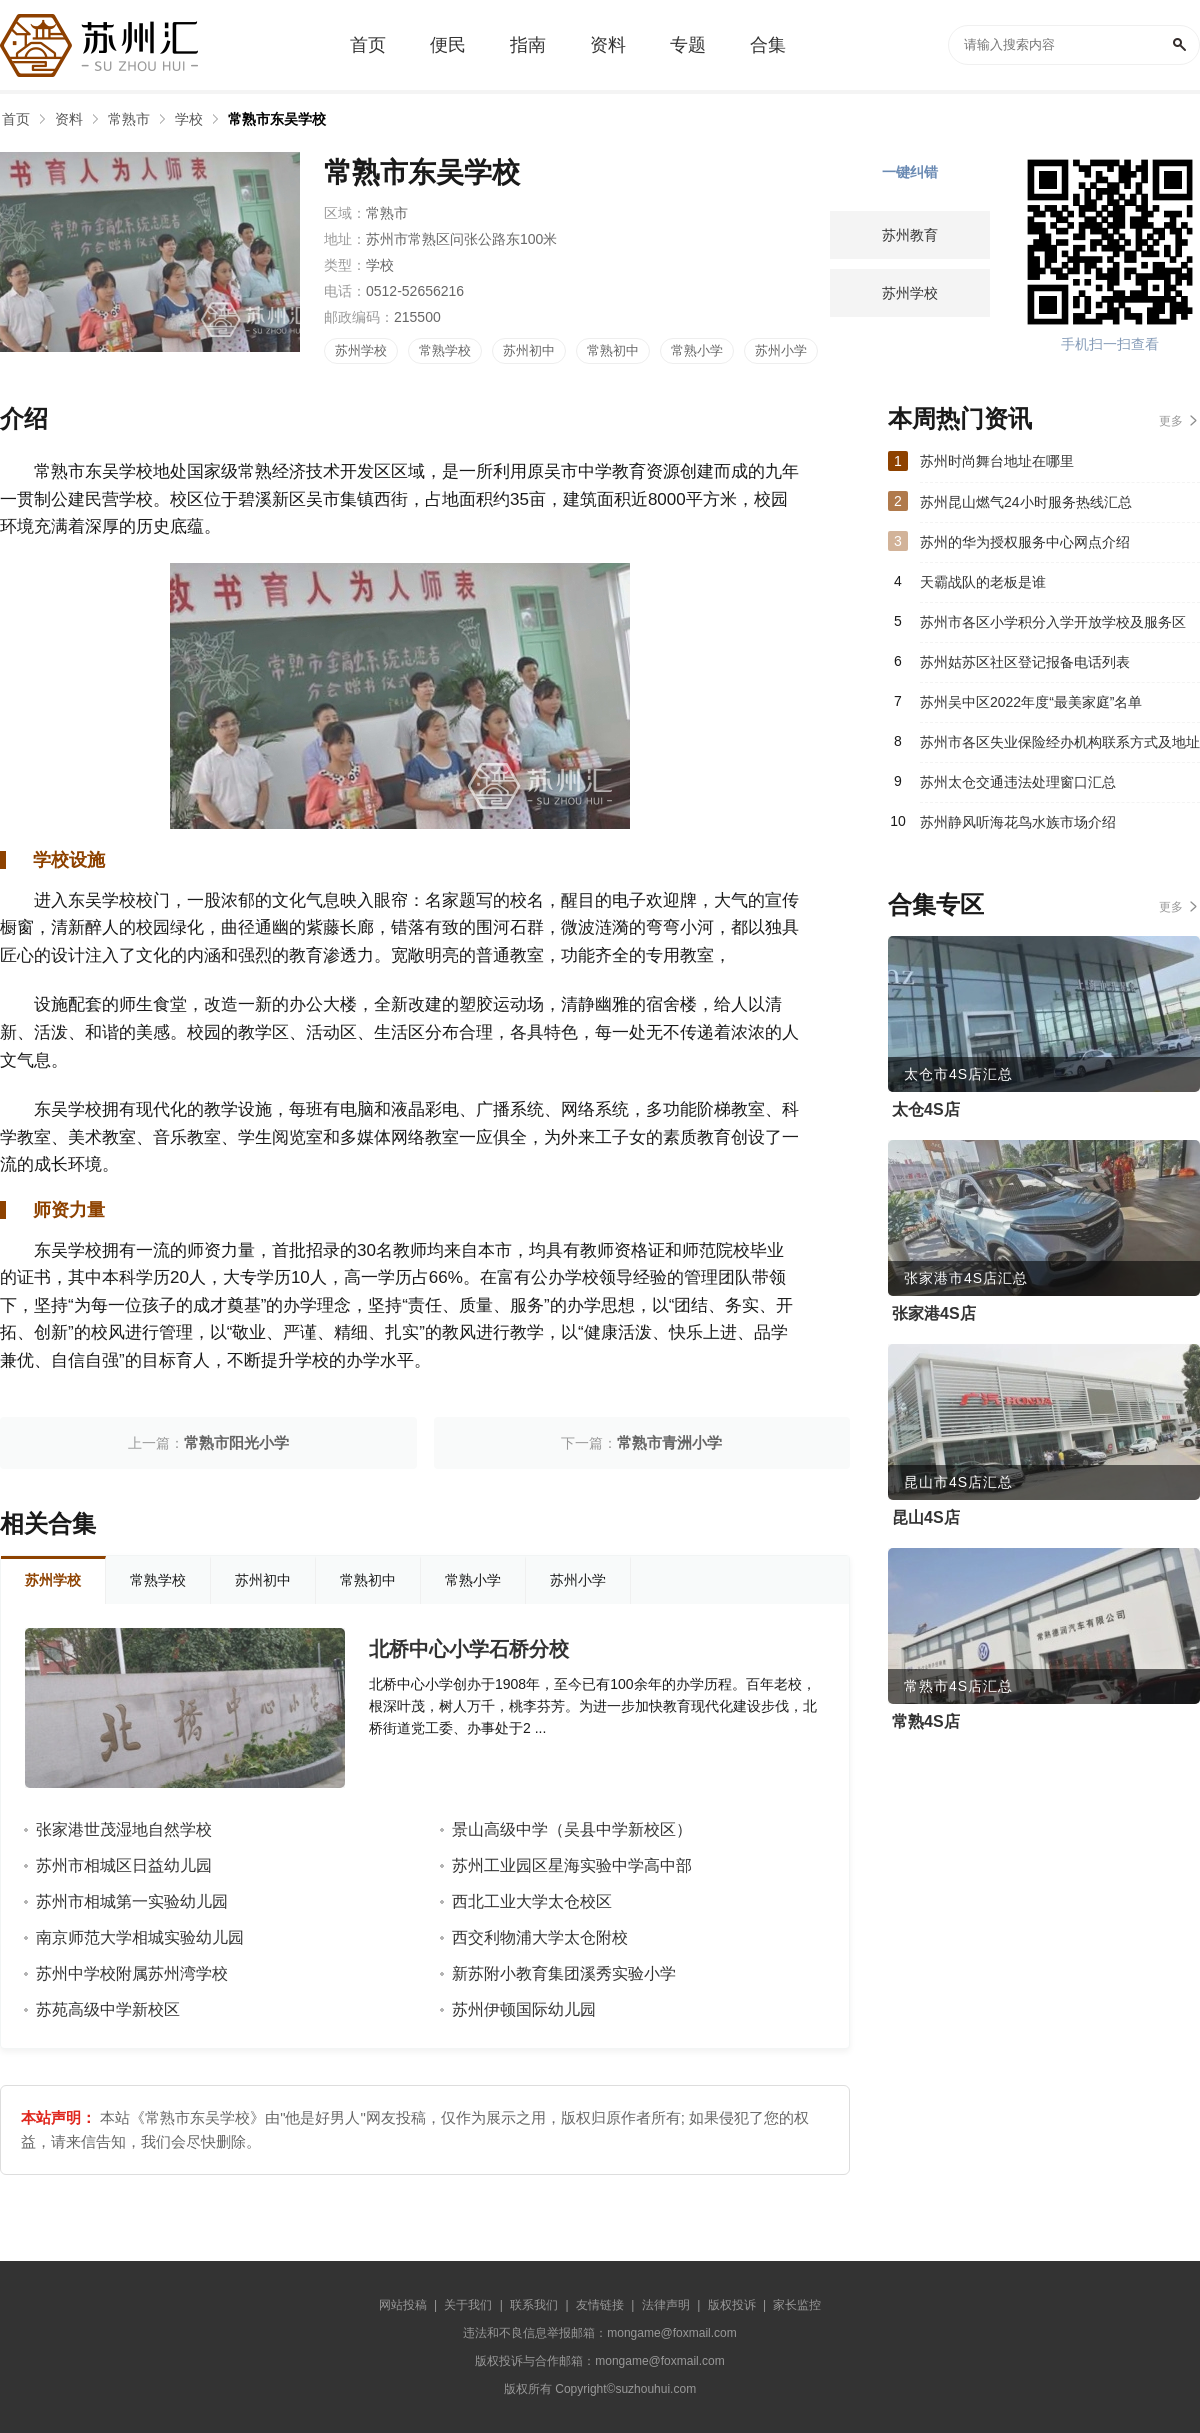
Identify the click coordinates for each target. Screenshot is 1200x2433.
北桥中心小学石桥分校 (469, 1649)
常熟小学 (697, 350)
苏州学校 (361, 350)
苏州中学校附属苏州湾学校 (132, 1973)
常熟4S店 (926, 1721)
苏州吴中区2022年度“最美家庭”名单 (1031, 702)
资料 (69, 119)
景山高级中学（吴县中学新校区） (572, 1829)
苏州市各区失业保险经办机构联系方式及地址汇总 (1060, 748)
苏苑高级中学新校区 (108, 2009)
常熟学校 (445, 350)
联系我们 (534, 2305)
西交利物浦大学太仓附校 (540, 1937)
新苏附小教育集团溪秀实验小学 (564, 1973)
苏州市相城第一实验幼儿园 (132, 1901)
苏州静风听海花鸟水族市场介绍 (1018, 822)
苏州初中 (529, 350)
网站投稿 (403, 2305)
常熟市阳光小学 (236, 1442)
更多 (1171, 421)
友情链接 (600, 2305)
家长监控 (797, 2305)
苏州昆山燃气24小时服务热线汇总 (1026, 502)
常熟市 (129, 119)
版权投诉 (732, 2305)
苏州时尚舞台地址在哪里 (997, 461)
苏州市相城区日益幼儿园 (124, 1865)
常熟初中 (613, 350)
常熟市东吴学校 (277, 119)
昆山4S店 (926, 1517)
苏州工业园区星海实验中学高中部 (572, 1865)
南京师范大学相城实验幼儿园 (140, 1937)
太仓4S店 (926, 1109)
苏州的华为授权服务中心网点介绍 (1025, 542)
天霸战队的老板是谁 (983, 582)
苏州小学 (781, 350)
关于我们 (468, 2305)
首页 (16, 119)
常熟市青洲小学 (669, 1442)
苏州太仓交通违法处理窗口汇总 (1018, 782)
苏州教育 (910, 235)
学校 (189, 119)
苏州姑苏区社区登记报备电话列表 (1025, 662)
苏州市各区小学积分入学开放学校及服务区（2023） (1053, 628)
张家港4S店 (934, 1313)
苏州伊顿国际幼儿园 (524, 2009)
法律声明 (666, 2305)
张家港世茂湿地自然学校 (124, 1829)
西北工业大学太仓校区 (532, 1901)
